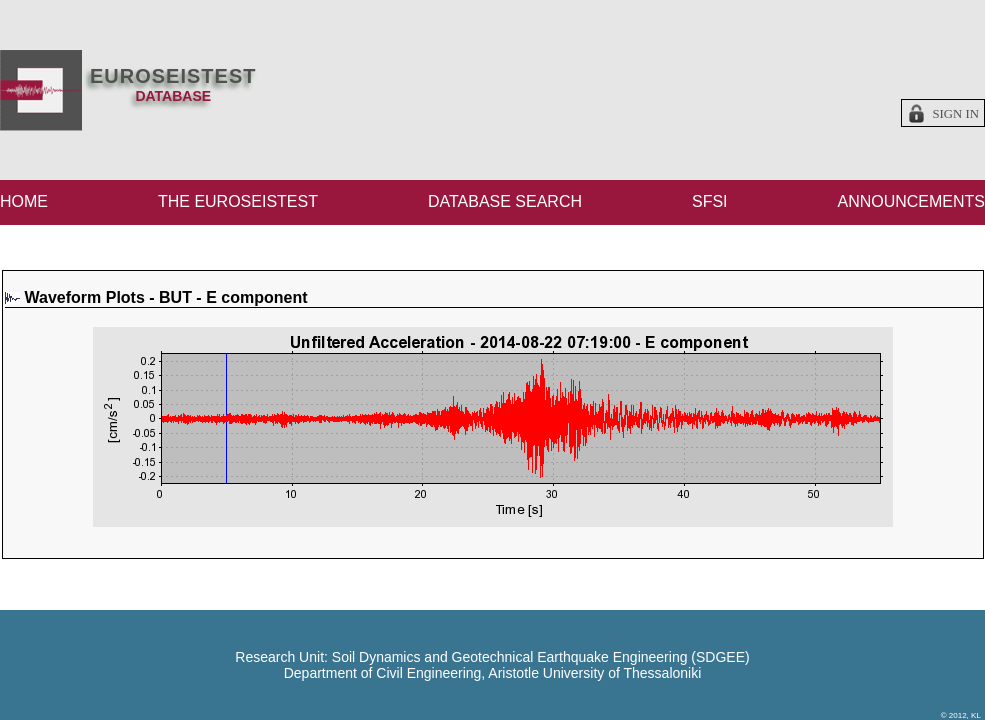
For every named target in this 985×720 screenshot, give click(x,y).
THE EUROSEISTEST (238, 201)
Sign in (955, 114)
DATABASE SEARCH (505, 201)
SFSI (710, 201)
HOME (24, 201)
